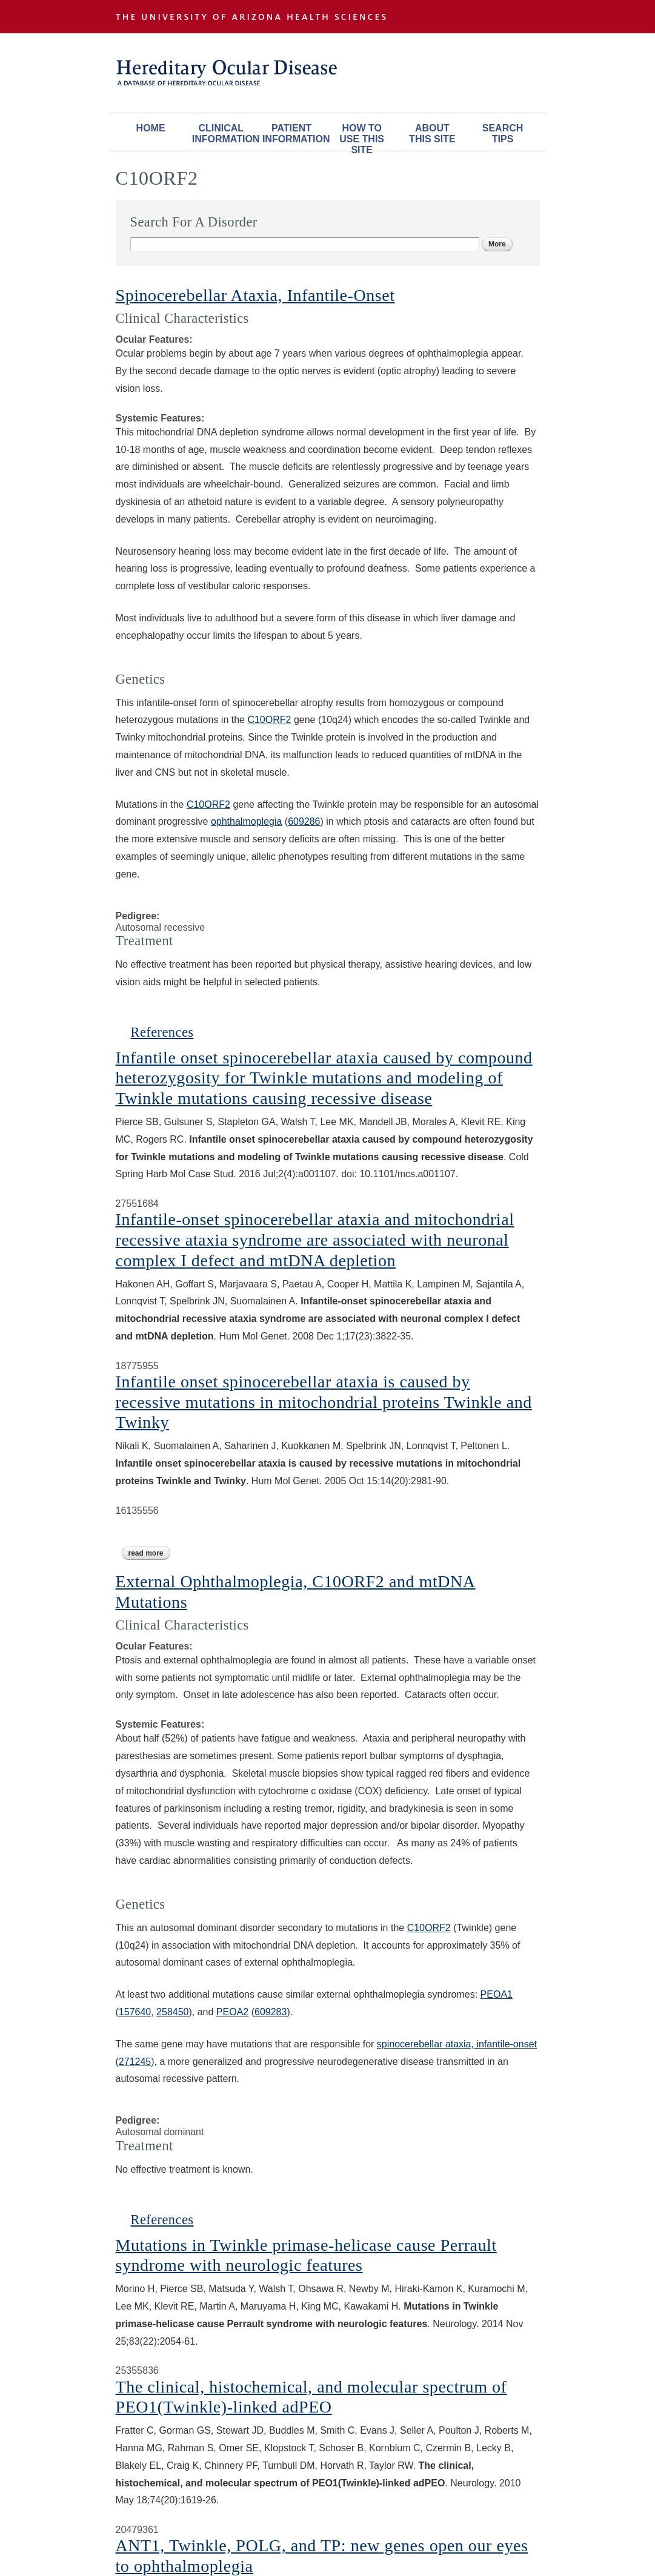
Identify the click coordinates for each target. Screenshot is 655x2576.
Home (150, 128)
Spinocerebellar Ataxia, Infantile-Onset (255, 295)
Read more (149, 1553)
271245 (135, 2061)
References (162, 1032)
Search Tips (503, 133)
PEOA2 (232, 2012)
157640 (135, 2012)
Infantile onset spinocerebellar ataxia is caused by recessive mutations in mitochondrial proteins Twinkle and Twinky (324, 1402)
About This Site (432, 133)
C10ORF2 (269, 720)
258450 (172, 2012)
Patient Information (294, 133)
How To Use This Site (361, 136)
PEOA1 (496, 1994)
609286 (304, 821)
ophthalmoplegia (246, 821)
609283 (270, 2012)
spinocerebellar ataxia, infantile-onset (457, 2044)
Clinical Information (224, 133)
